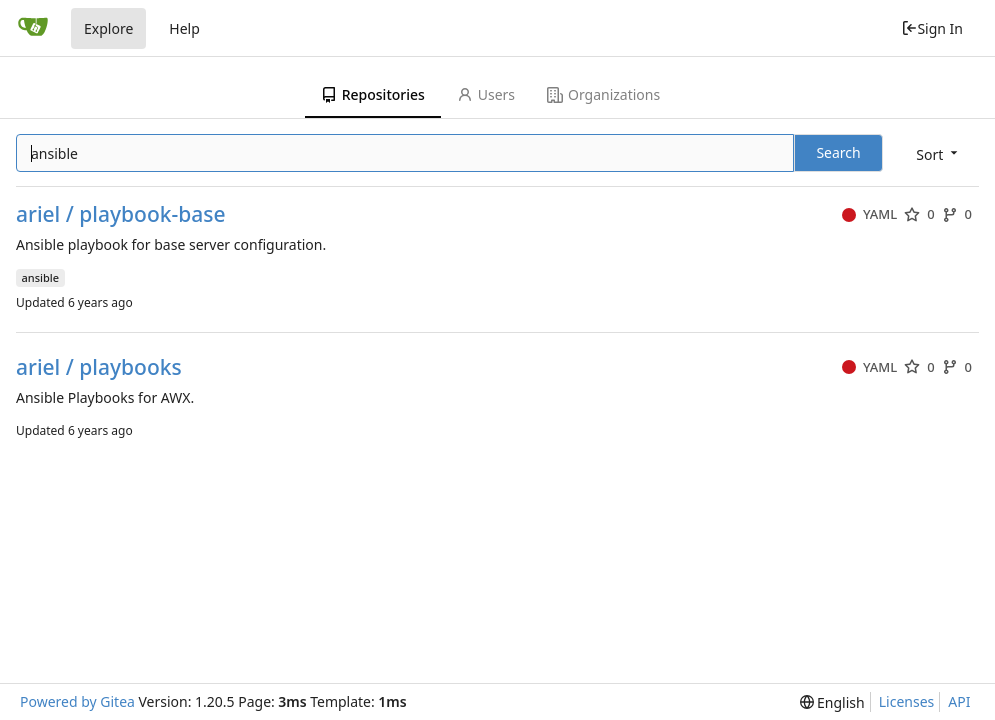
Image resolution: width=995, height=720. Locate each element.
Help (184, 28)
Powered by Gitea (77, 701)
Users (486, 94)
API (959, 701)
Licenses (907, 701)
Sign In (932, 28)
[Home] (33, 28)
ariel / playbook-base (121, 214)
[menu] (938, 154)
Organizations (603, 94)
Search (838, 152)
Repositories (373, 94)
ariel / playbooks (99, 367)
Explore (108, 28)
